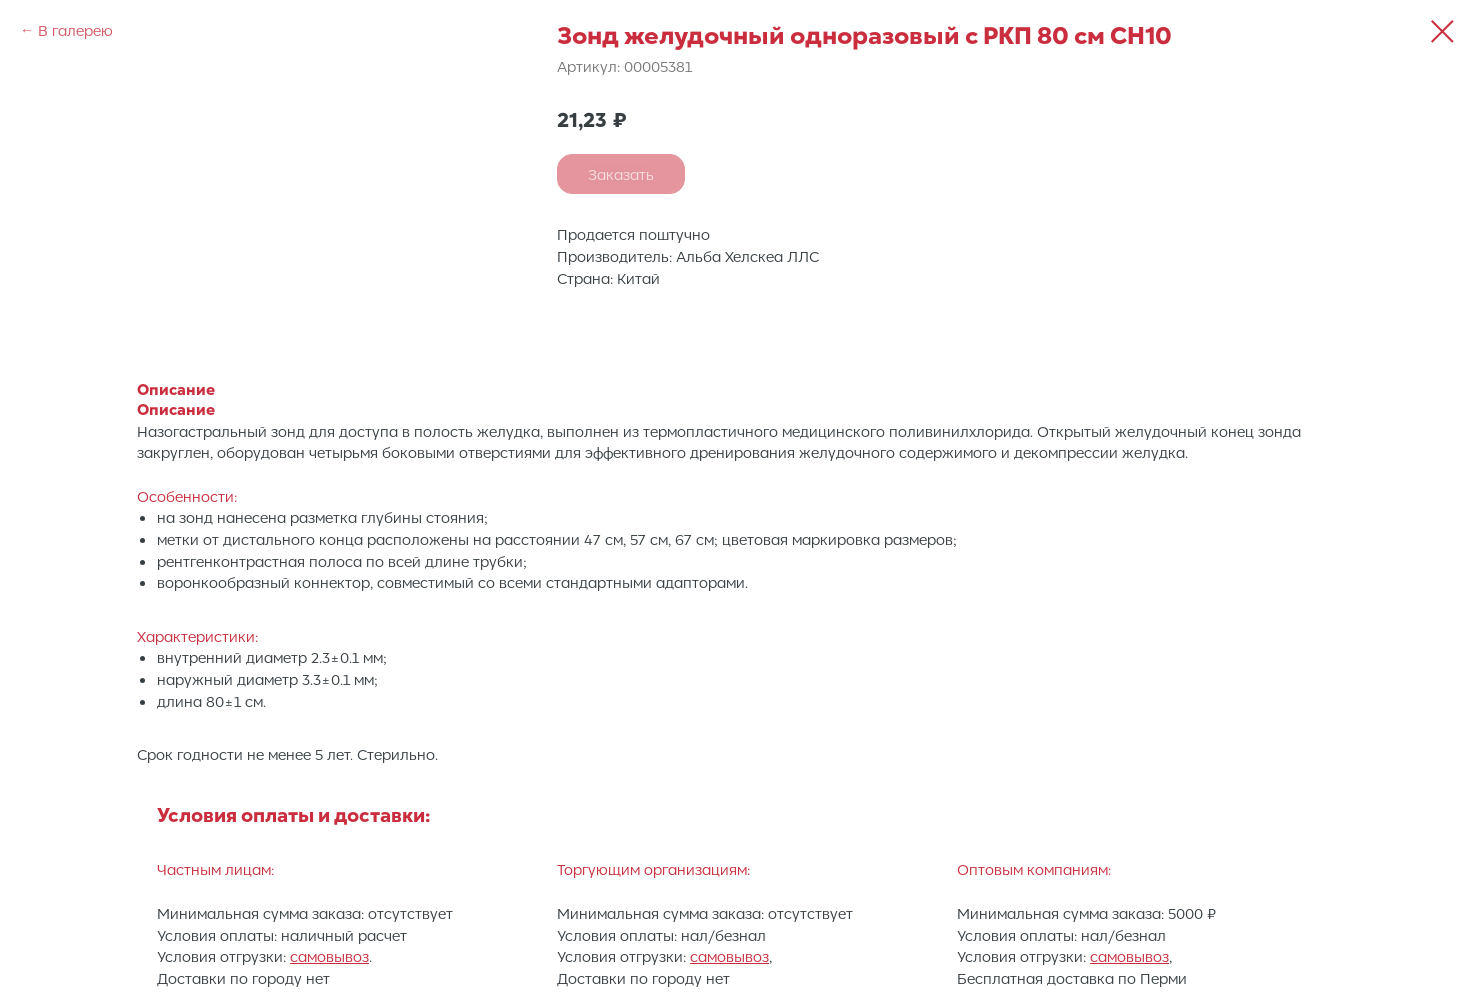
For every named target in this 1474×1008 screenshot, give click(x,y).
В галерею (75, 30)
